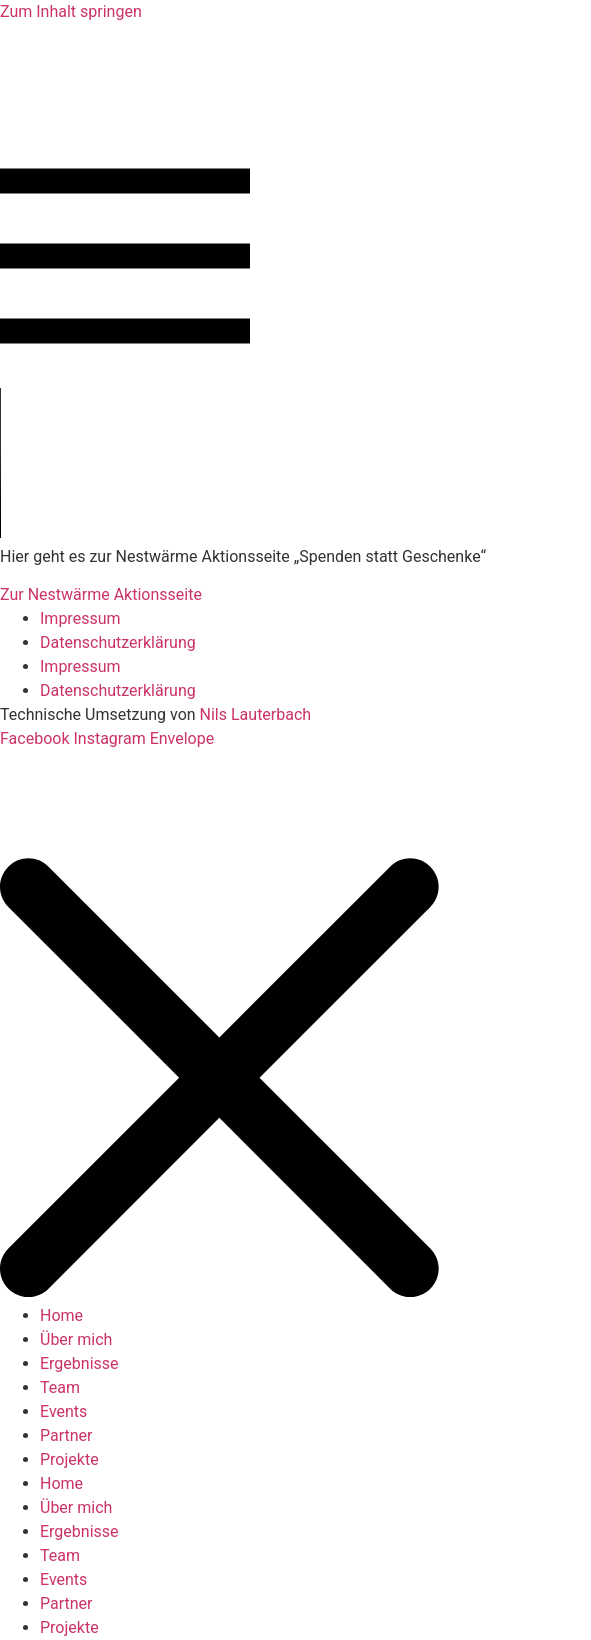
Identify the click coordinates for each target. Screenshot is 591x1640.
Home (61, 1315)
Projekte (69, 1459)
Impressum (80, 618)
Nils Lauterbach (258, 714)
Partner (66, 1435)
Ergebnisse (79, 1363)
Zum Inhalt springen (71, 11)
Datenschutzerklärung (118, 642)
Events (63, 1411)
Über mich (76, 1339)
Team (60, 1387)
